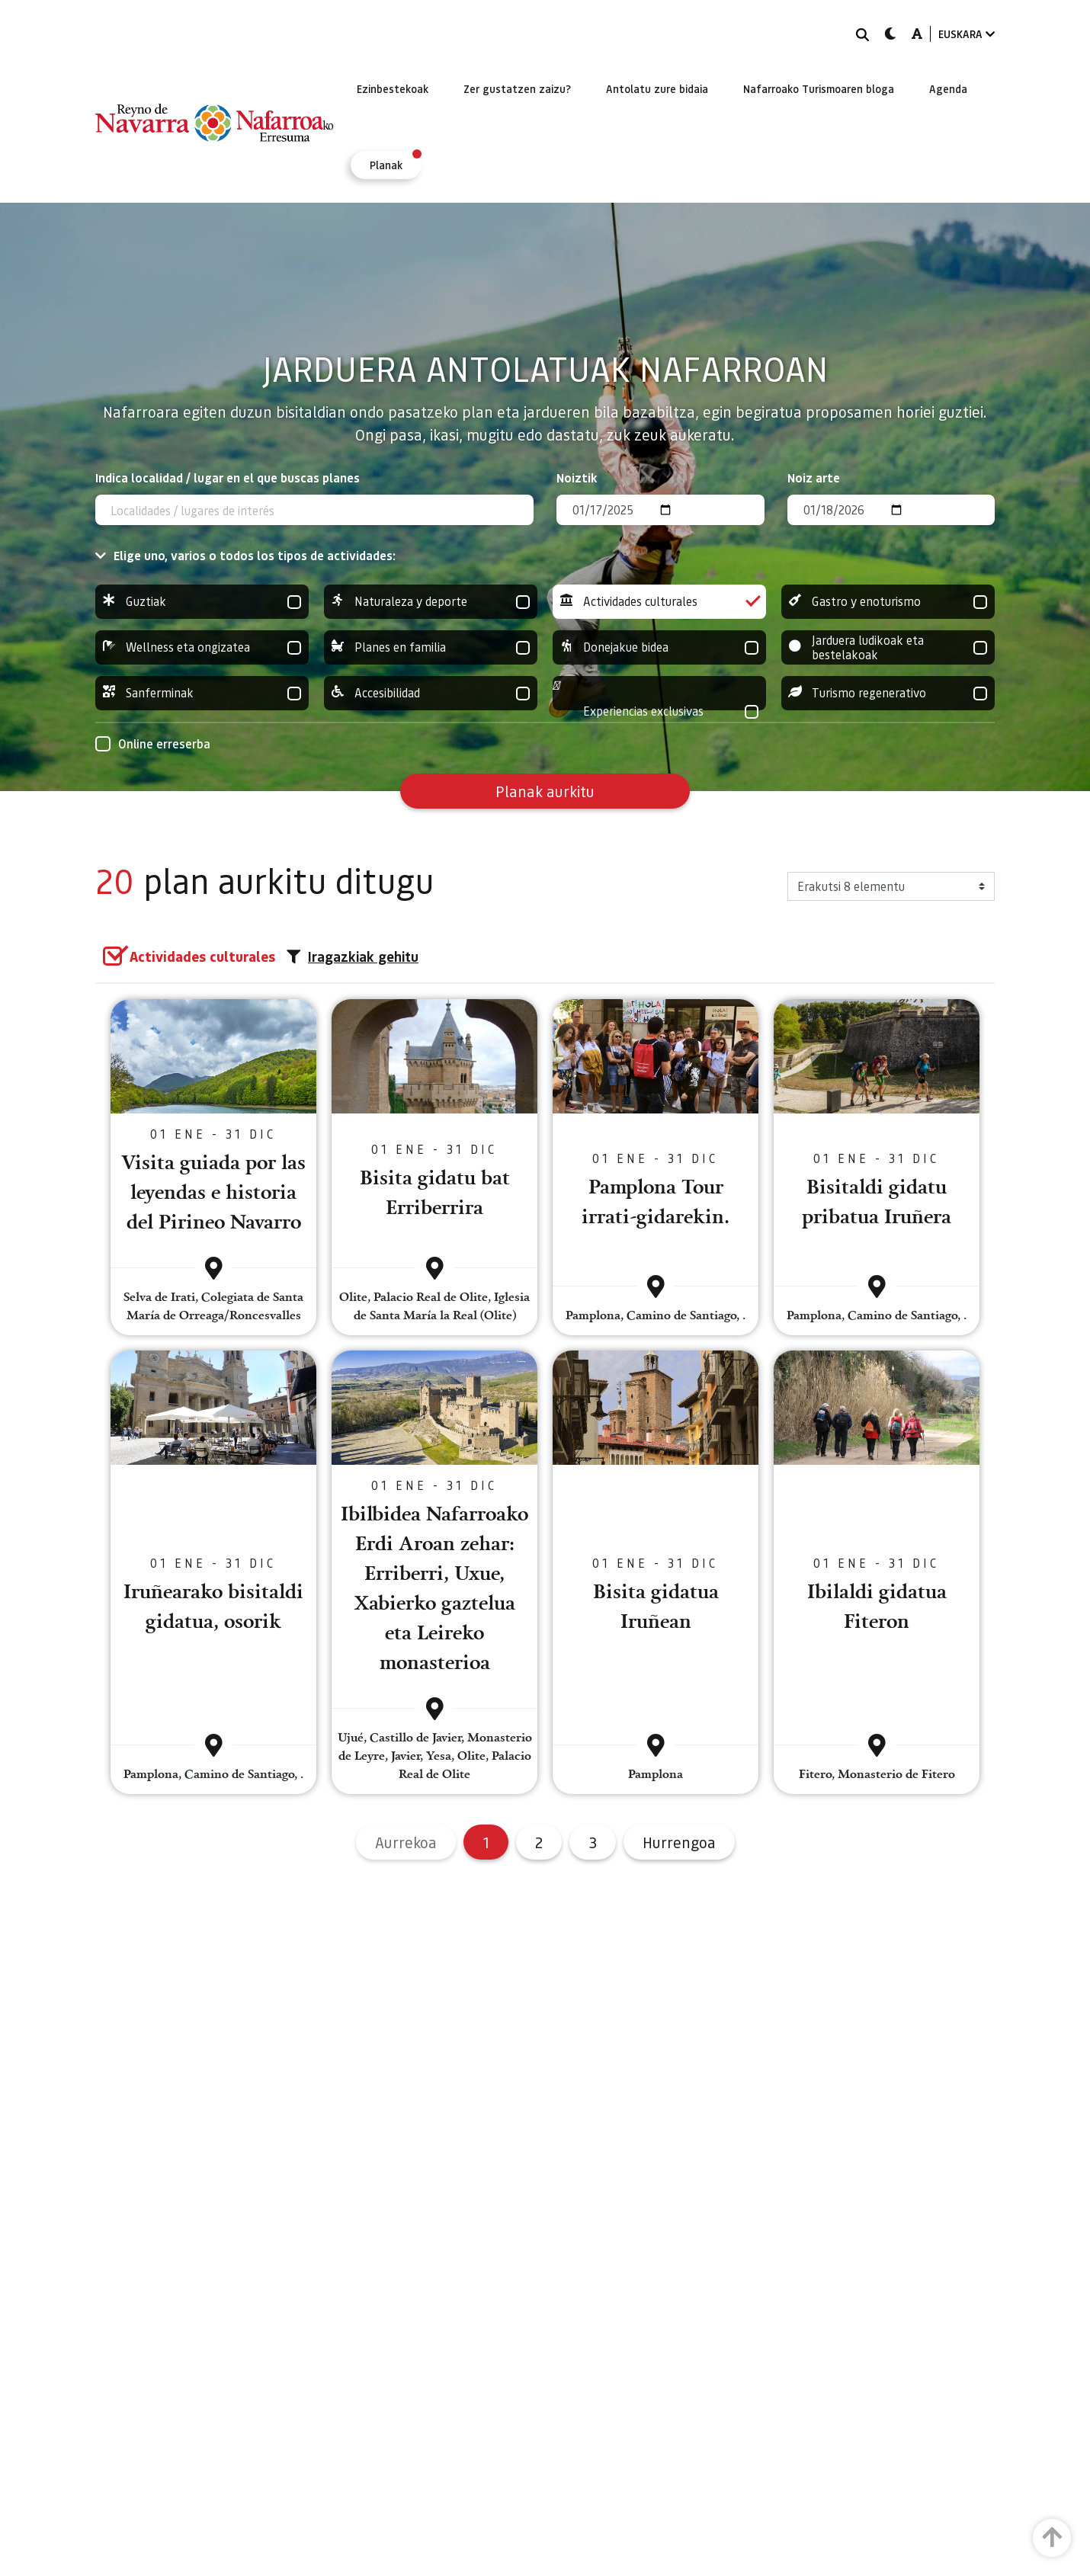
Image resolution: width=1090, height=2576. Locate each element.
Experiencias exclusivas (659, 711)
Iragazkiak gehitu (352, 956)
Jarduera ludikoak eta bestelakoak (888, 647)
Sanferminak (202, 693)
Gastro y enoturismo (888, 602)
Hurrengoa (679, 1842)
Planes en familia (430, 647)
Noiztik (577, 477)
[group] (202, 602)
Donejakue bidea (659, 647)
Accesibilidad (430, 693)
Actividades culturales (659, 602)
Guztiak (202, 602)
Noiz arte (813, 477)
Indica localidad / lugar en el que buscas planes (227, 477)
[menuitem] (392, 88)
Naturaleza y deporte (430, 602)
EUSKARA (966, 34)
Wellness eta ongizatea (202, 647)
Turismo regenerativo (888, 693)
